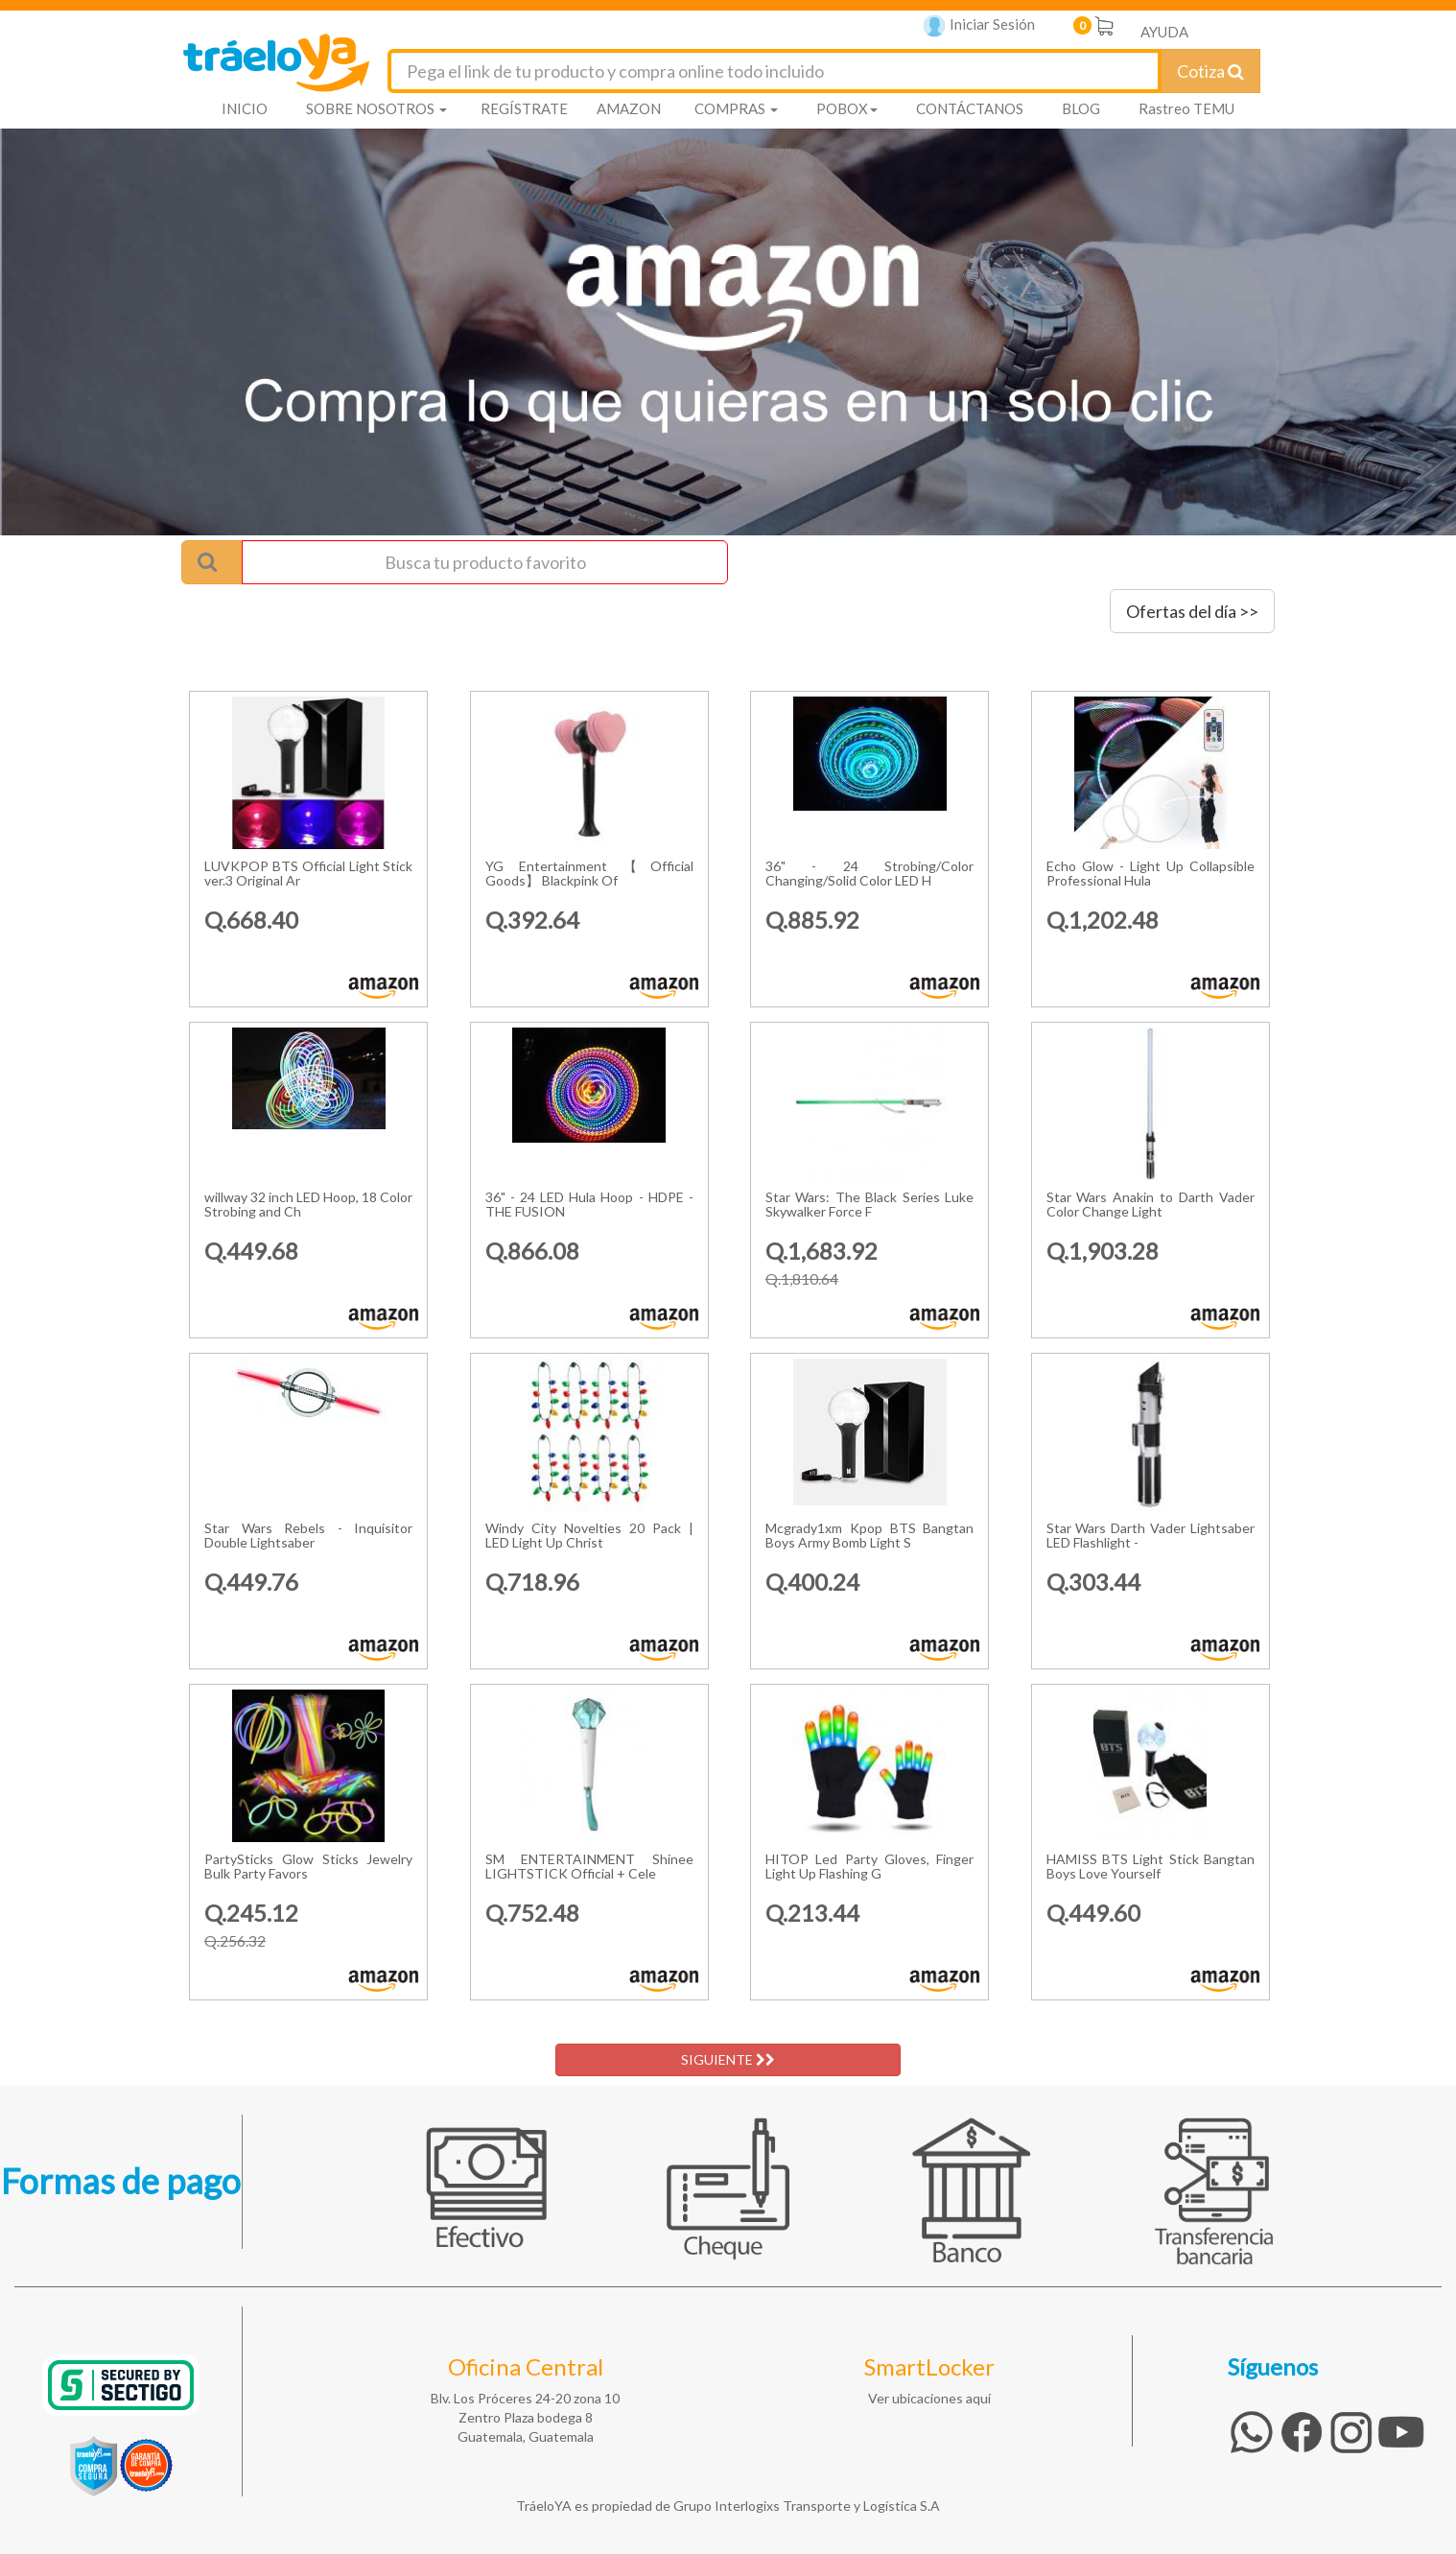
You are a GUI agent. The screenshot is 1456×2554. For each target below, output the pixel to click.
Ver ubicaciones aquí (929, 2398)
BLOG (1081, 108)
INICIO (245, 108)
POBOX (847, 108)
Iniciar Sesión (979, 26)
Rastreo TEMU (1186, 108)
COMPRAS (736, 108)
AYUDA (1164, 31)
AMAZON (629, 108)
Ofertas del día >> (1192, 611)
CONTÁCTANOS (969, 108)
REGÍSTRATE (524, 108)
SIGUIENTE (728, 2059)
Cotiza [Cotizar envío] (1210, 71)
